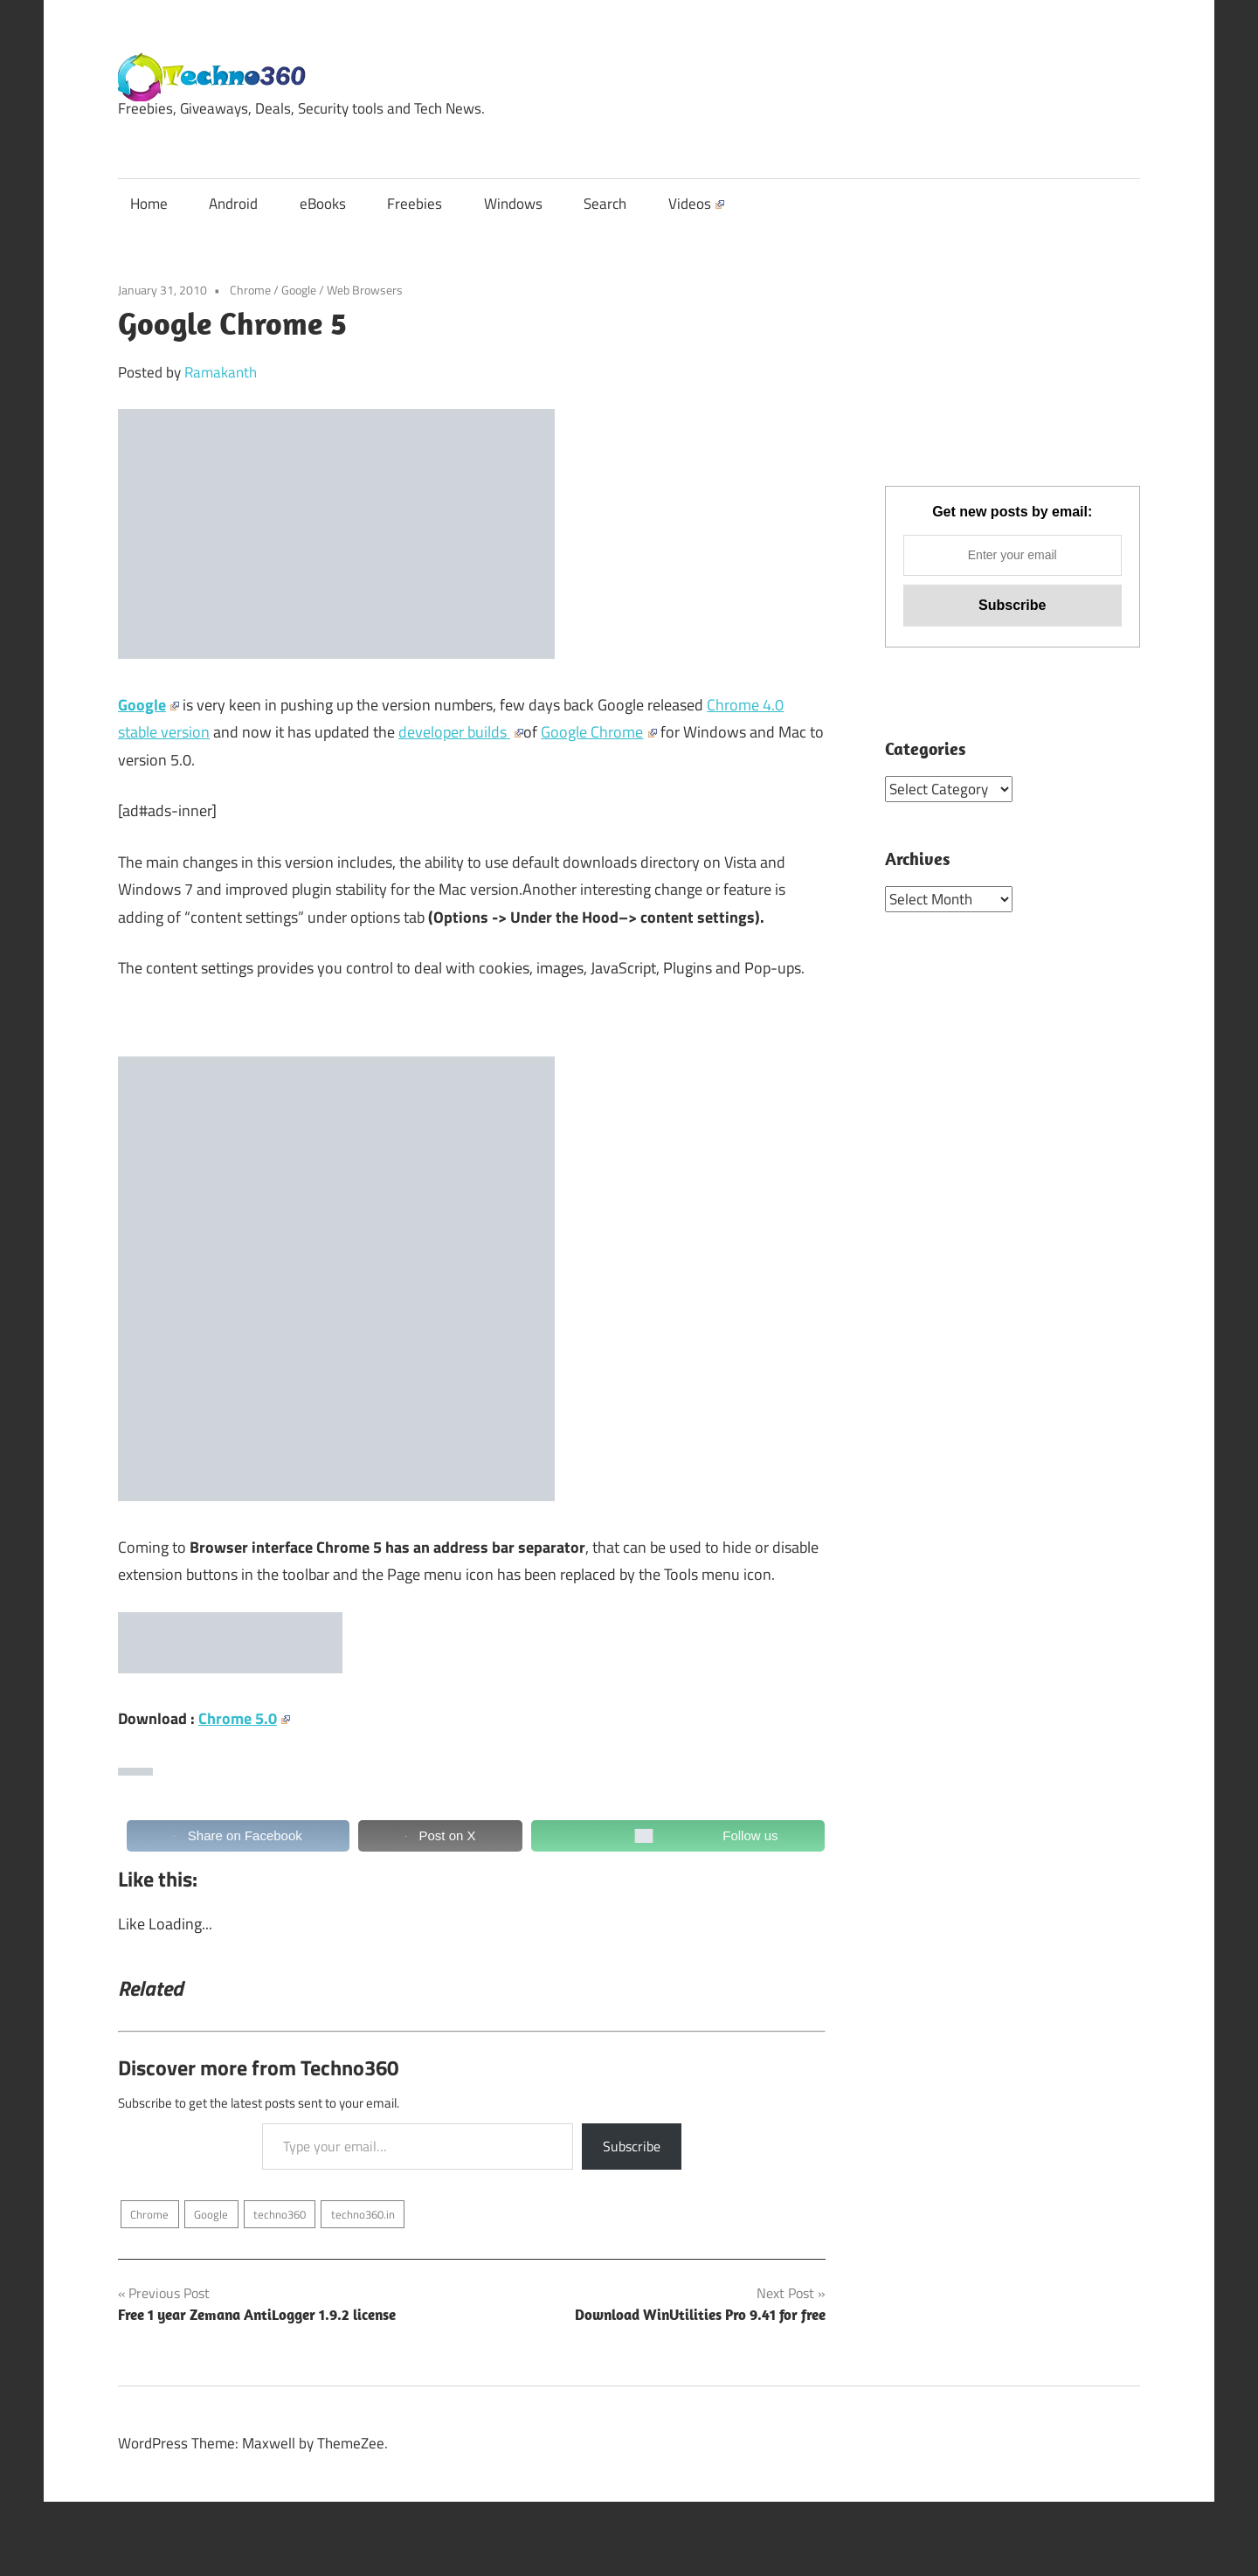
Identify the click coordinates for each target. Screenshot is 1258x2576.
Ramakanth (220, 372)
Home (149, 203)
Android (233, 203)
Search (605, 203)
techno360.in (363, 2214)
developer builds (460, 732)
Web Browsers (365, 289)
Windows (513, 203)
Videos (696, 203)
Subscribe (631, 2146)
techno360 (279, 2214)
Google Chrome (598, 732)
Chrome (250, 289)
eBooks (323, 203)
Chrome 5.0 (244, 1718)
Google (298, 289)
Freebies (414, 203)
